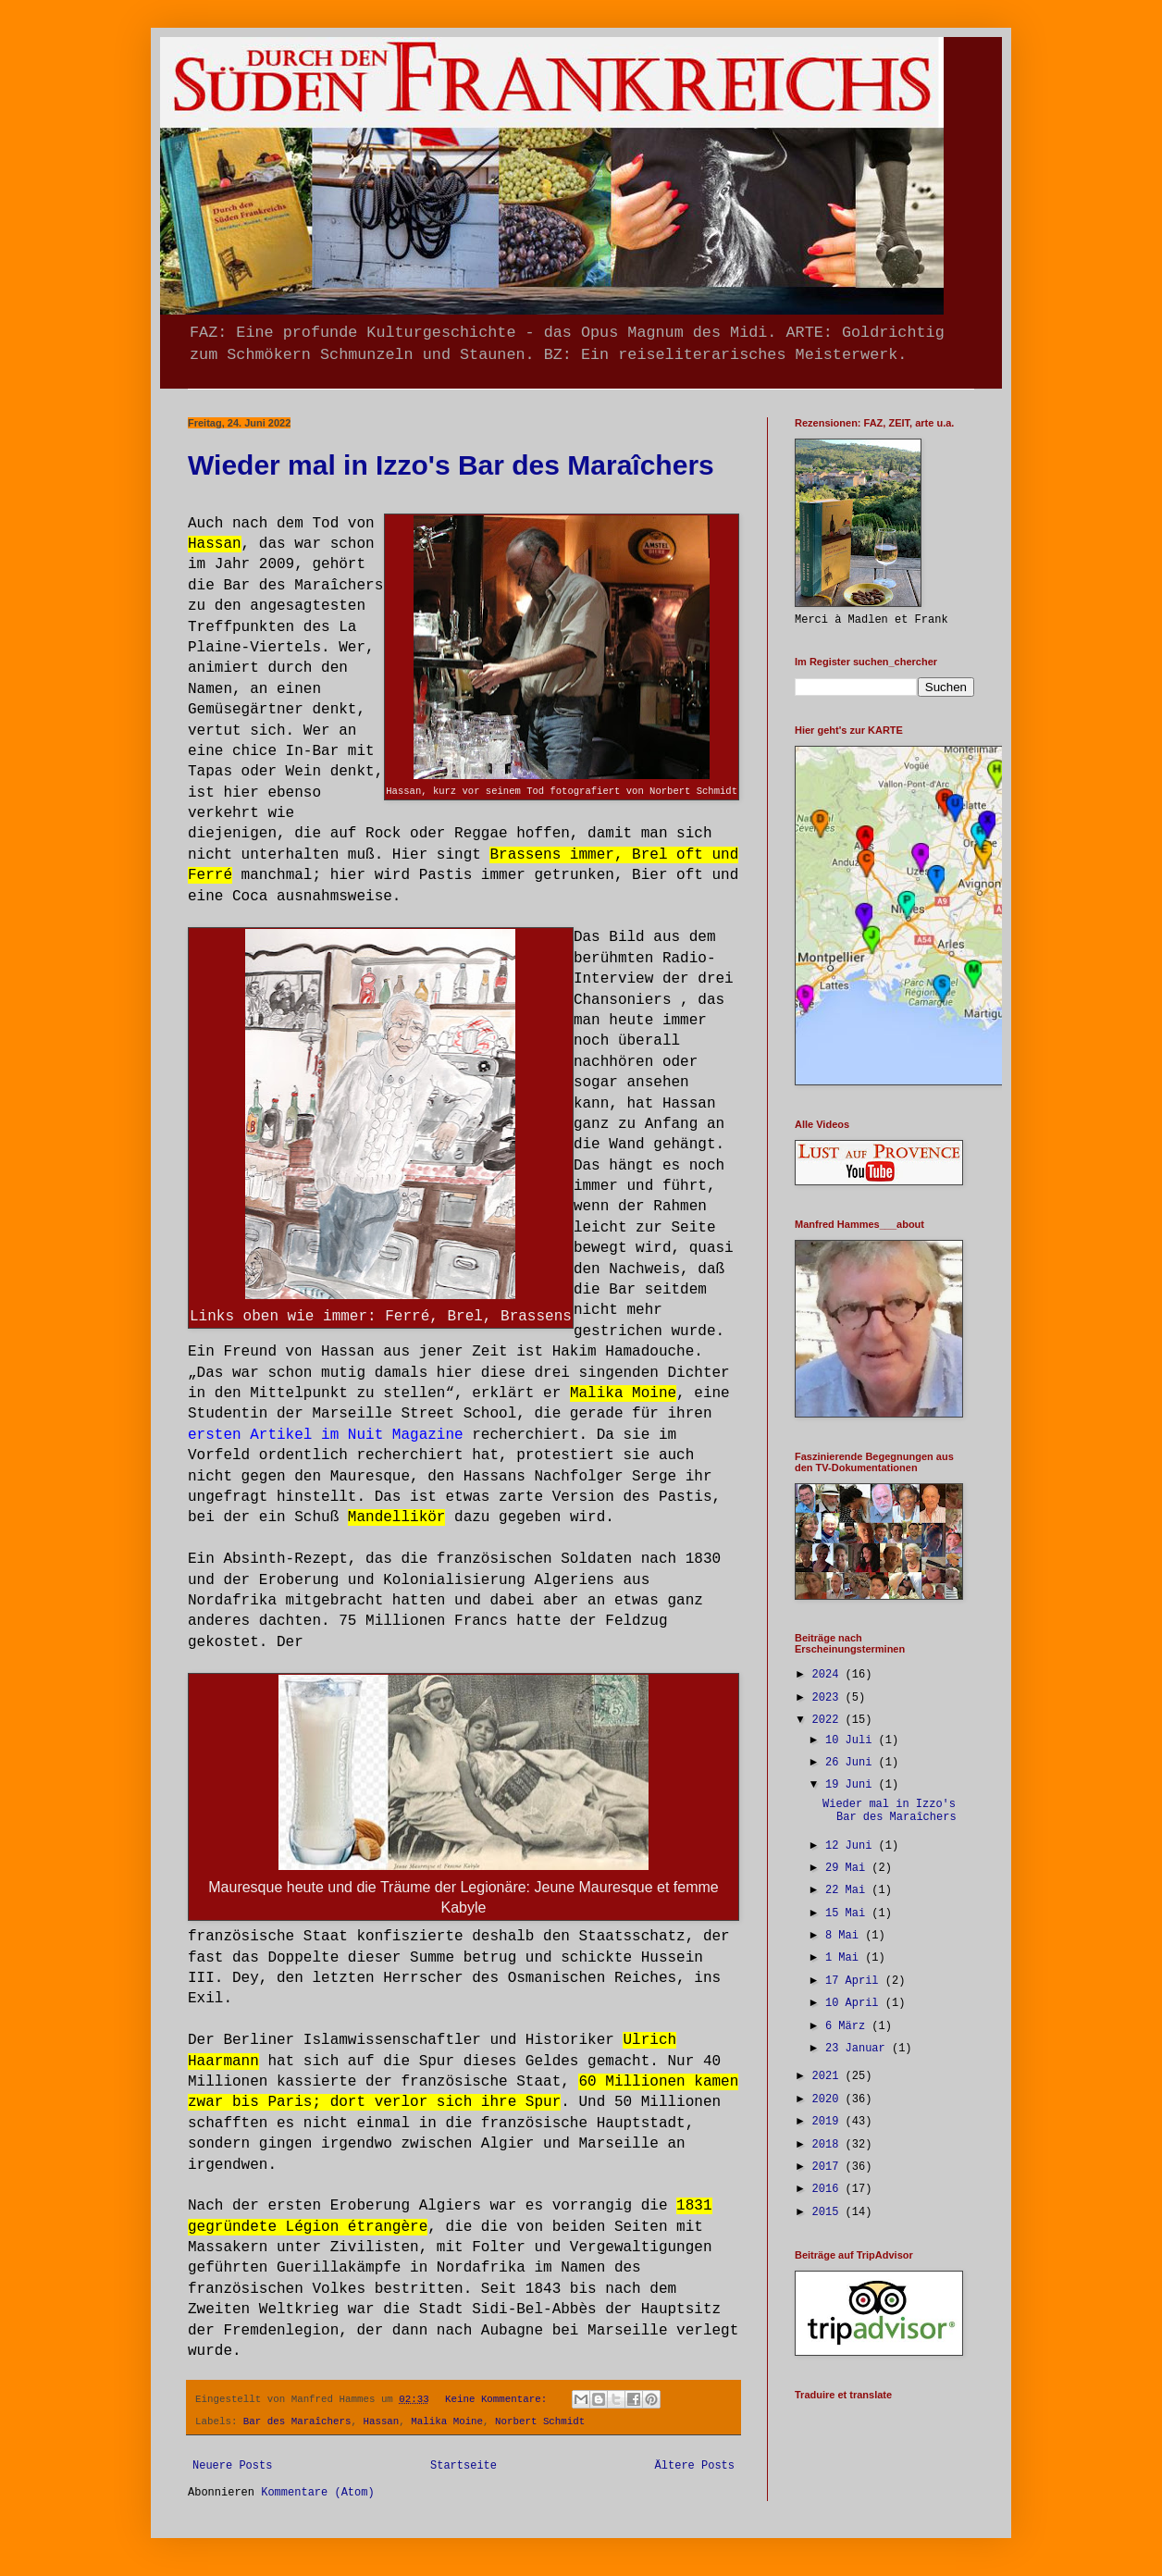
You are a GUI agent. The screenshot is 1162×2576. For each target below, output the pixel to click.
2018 (829, 2144)
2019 (829, 2121)
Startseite (463, 2465)
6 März (848, 2026)
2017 (829, 2167)
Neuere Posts (232, 2465)
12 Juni (852, 1845)
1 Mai (845, 1957)
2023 (829, 1697)
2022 (829, 1720)
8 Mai (845, 1935)
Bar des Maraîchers (297, 2421)
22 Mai (848, 1890)
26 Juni (852, 1762)
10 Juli (852, 1740)
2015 (829, 2212)
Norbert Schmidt (540, 2421)
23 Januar (858, 2048)
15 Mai (848, 1913)
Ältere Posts (695, 2465)
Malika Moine (447, 2421)
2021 (829, 2076)
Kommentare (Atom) (317, 2492)
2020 (829, 2099)
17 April (855, 1981)
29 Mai (848, 1868)
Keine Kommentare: (499, 2399)
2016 (829, 2189)
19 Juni (852, 1784)
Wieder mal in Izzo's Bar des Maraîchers (451, 465)
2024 (829, 1674)
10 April (855, 2003)
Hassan (381, 2421)
